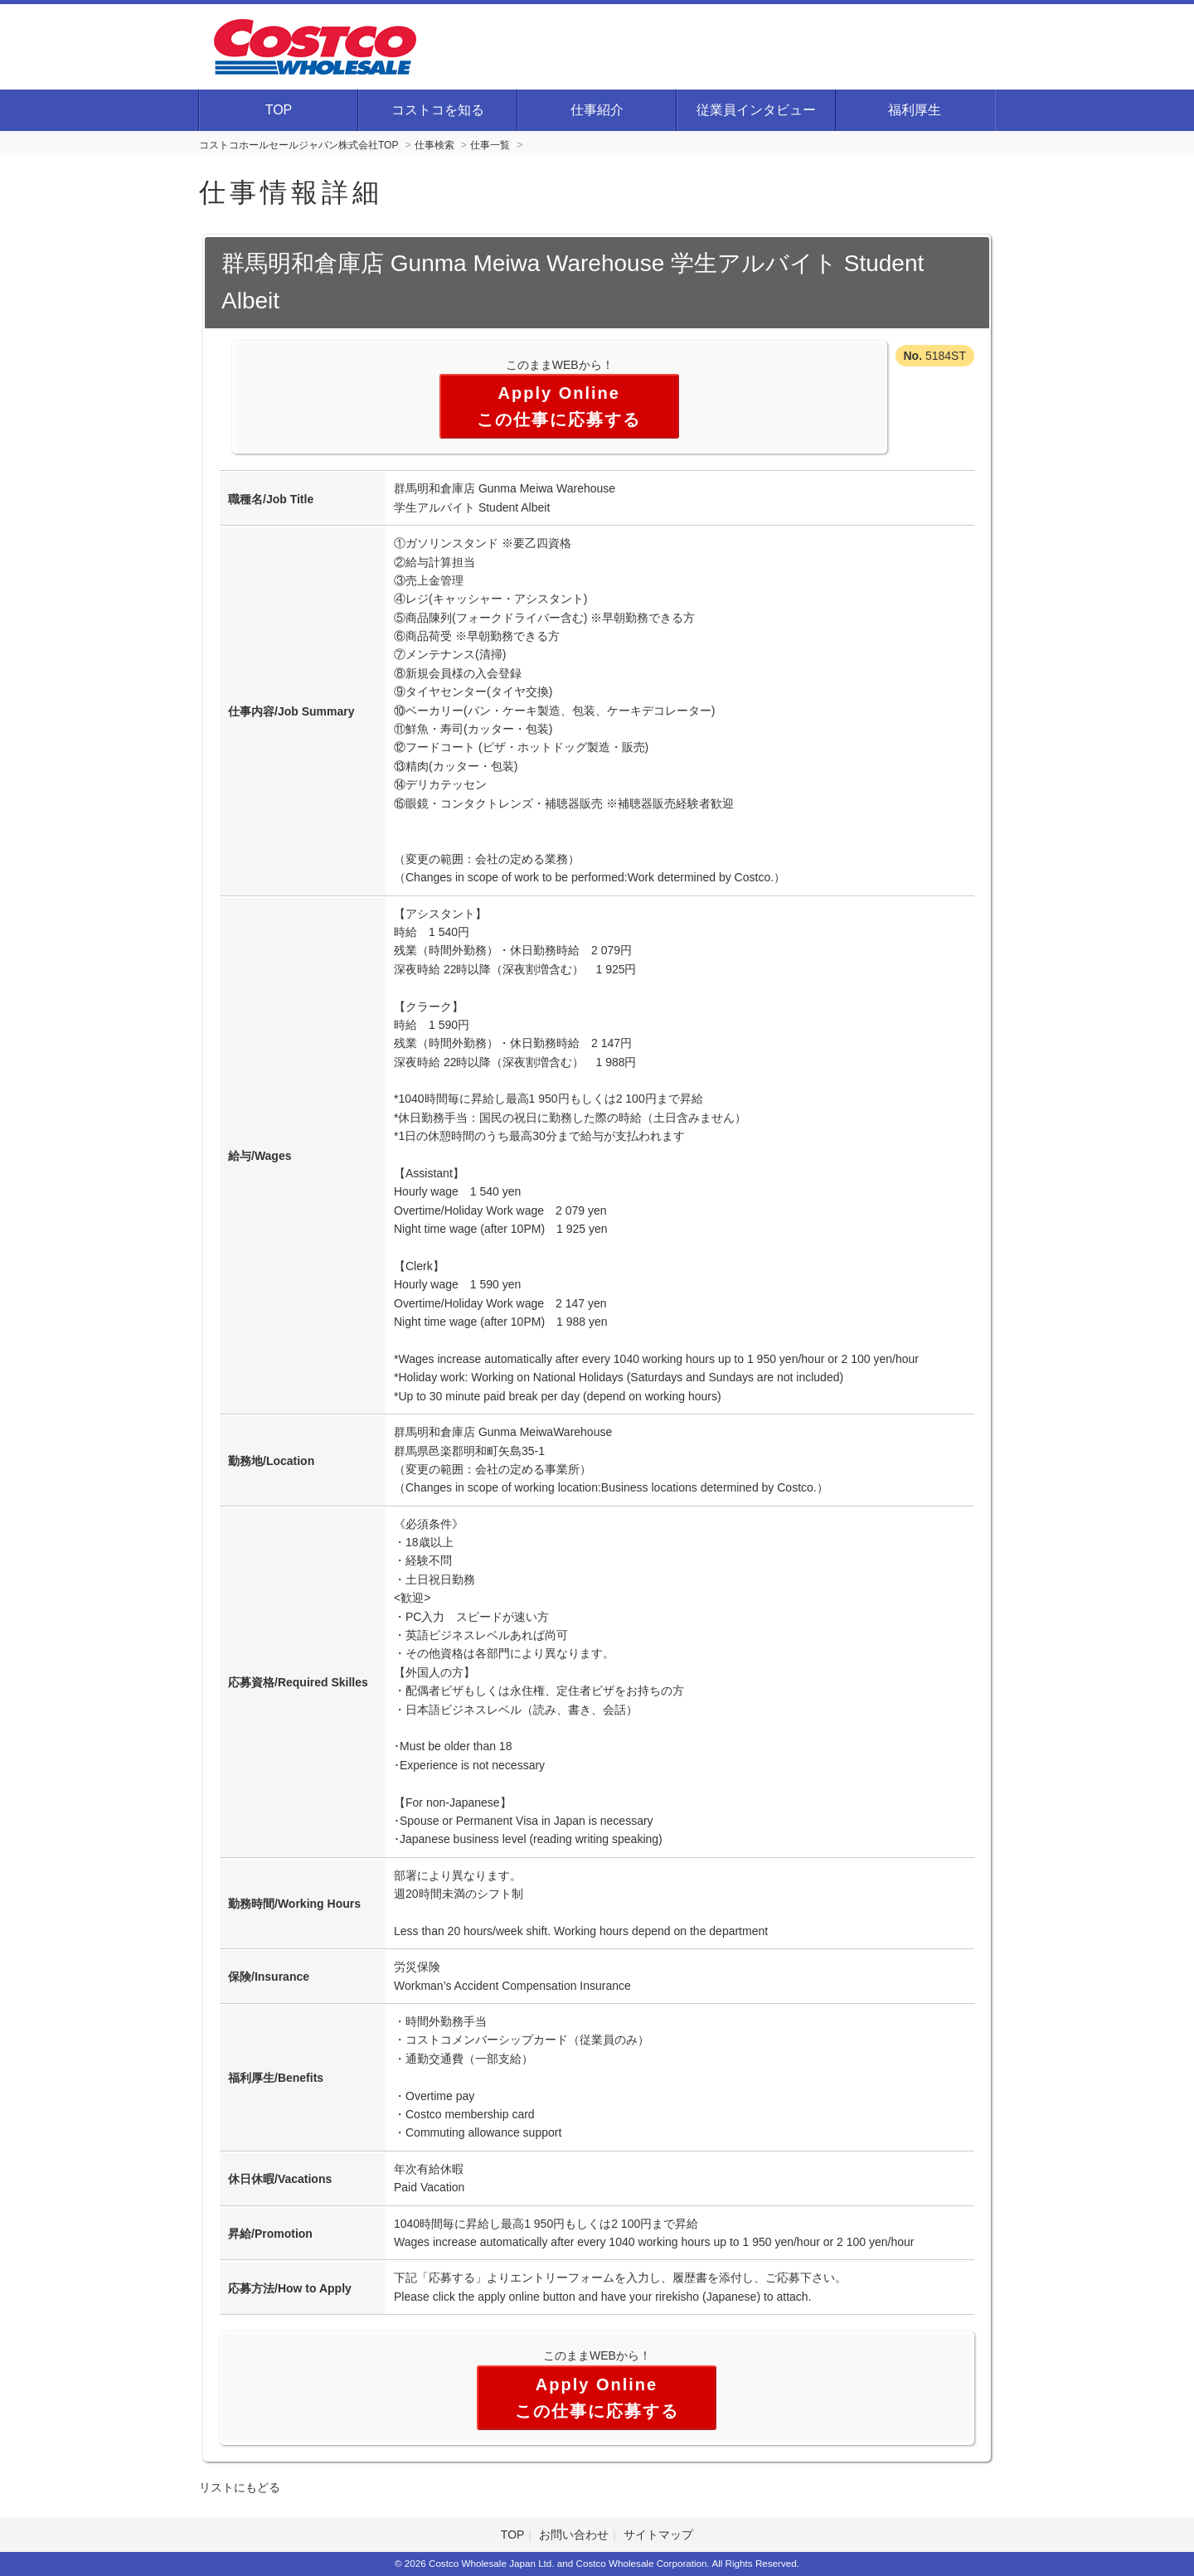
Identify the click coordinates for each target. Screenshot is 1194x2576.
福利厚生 (914, 110)
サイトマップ (658, 2534)
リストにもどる (239, 2487)
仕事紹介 (597, 110)
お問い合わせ (574, 2534)
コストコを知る (437, 110)
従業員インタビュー (756, 110)
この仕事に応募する (559, 419)
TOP (279, 110)
